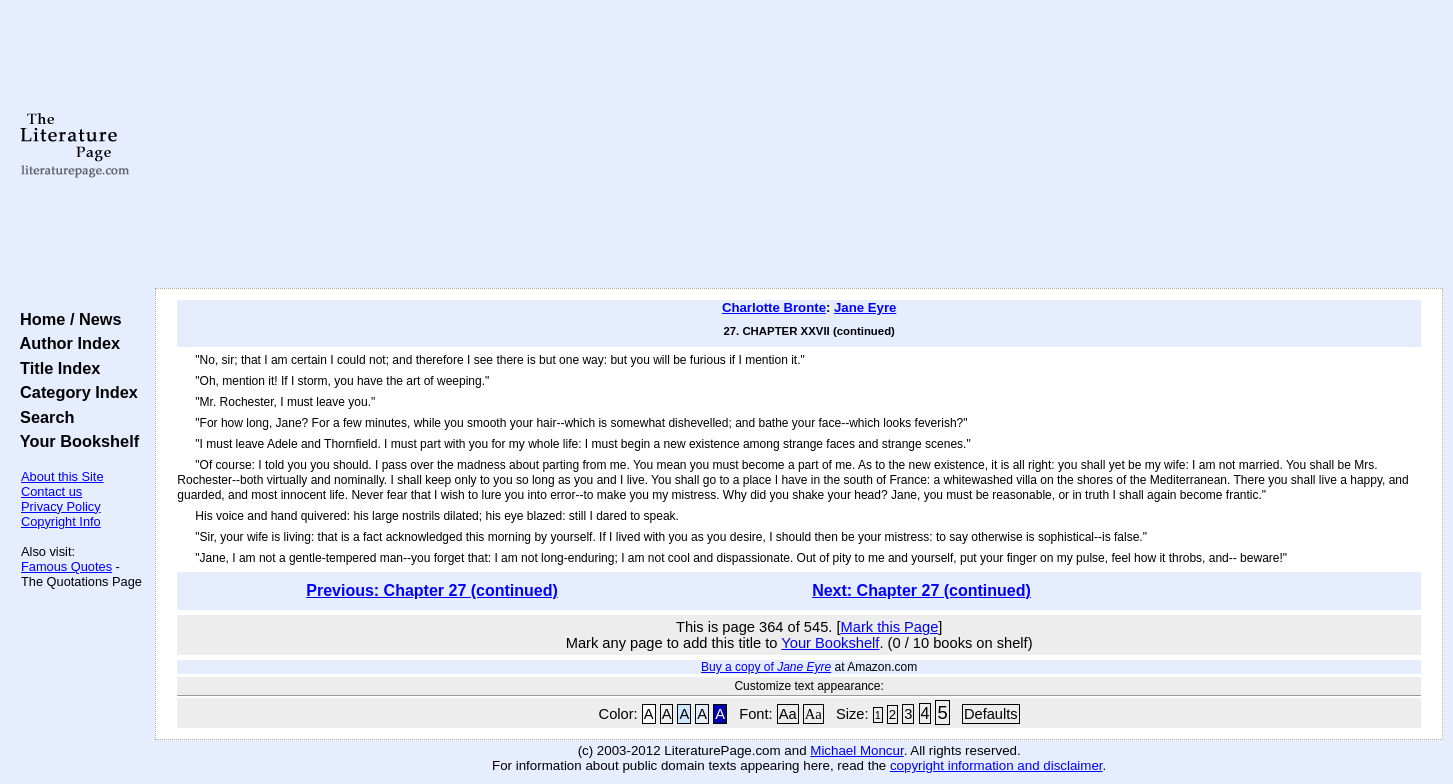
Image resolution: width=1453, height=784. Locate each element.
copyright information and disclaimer (996, 765)
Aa (788, 714)
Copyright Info (61, 521)
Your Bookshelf (75, 441)
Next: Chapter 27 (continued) (921, 590)
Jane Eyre (865, 307)
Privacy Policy (61, 506)
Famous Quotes (66, 566)
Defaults (991, 714)
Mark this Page (890, 627)
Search (42, 417)
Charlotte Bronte (774, 307)
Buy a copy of (766, 667)
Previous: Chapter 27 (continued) (432, 590)
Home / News (66, 319)
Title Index (55, 368)
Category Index (74, 392)
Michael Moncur (856, 750)
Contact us (51, 491)
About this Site (62, 476)
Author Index (65, 343)
